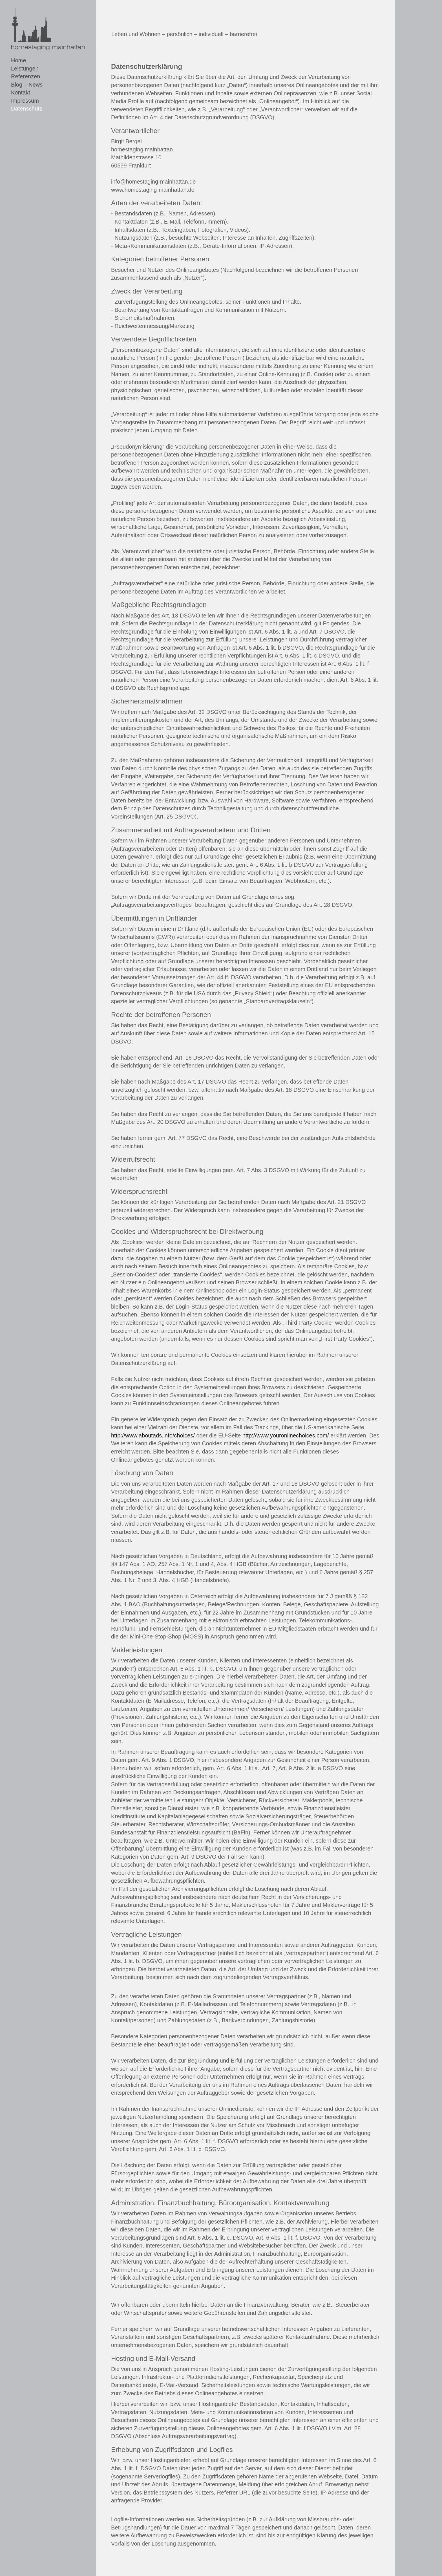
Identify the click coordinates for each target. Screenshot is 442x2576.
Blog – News (27, 84)
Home (18, 60)
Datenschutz (26, 108)
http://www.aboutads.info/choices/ (153, 1435)
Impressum (25, 101)
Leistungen (25, 68)
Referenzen (25, 76)
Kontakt (20, 92)
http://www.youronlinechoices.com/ (285, 1435)
